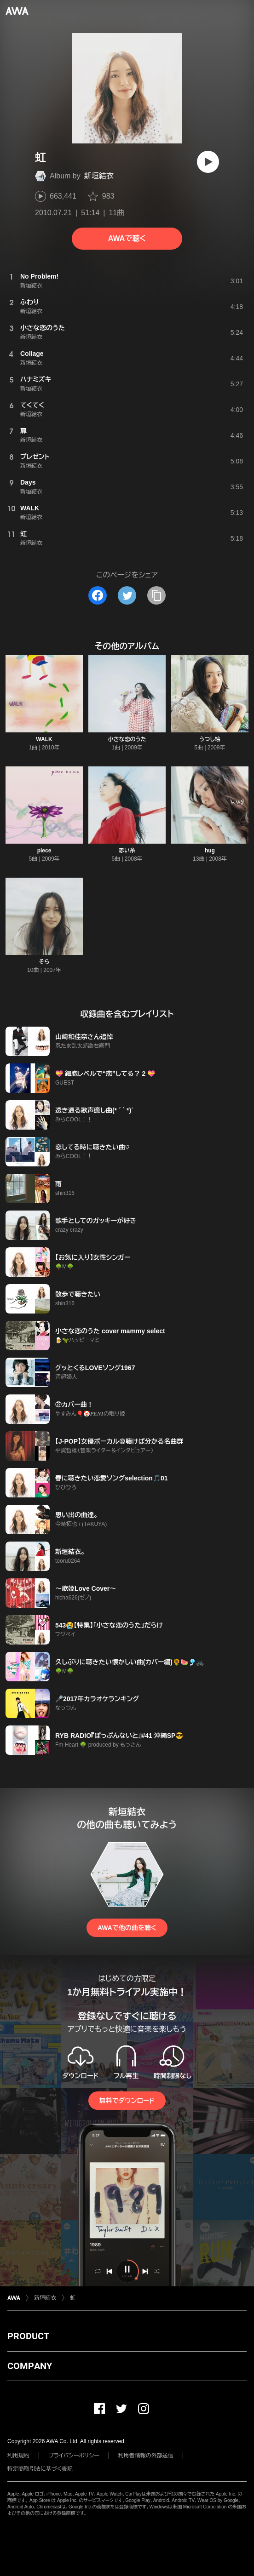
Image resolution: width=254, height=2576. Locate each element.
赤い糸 (127, 850)
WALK (44, 739)
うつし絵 (209, 739)
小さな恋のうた (127, 739)
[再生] (208, 162)
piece (44, 850)
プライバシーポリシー (73, 2455)
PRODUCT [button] (28, 2336)
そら (44, 962)
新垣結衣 (99, 176)
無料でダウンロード (127, 2100)
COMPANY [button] (29, 2365)
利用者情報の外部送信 (145, 2455)
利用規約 (18, 2455)
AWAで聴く (127, 238)
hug (210, 850)
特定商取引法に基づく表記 (40, 2469)
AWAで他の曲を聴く (127, 1927)
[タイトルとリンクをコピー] (156, 595)
